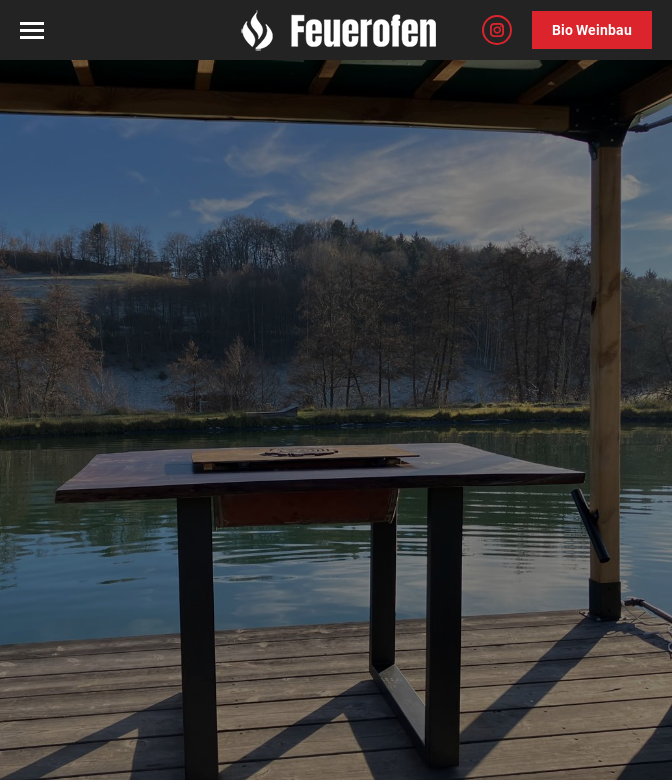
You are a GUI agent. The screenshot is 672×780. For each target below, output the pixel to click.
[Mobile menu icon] (32, 30)
